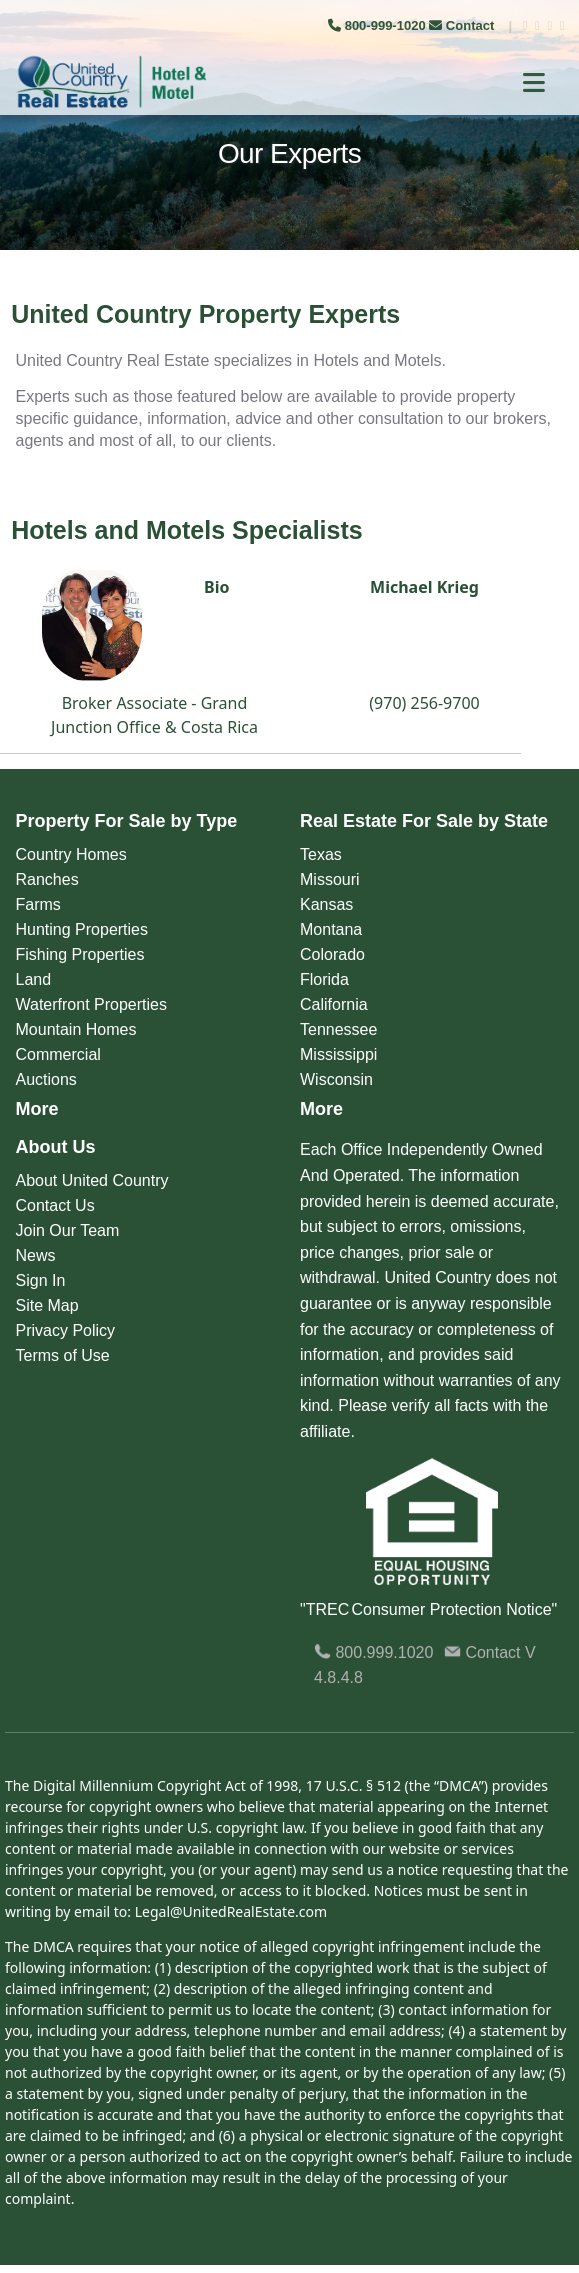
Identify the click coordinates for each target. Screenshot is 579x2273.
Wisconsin (336, 1079)
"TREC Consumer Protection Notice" (428, 1609)
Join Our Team (68, 1230)
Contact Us (55, 1205)
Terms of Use (63, 1355)
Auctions (46, 1079)
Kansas (326, 904)
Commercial (58, 1054)
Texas (321, 854)
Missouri (330, 879)
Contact (463, 25)
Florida (324, 979)
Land (34, 979)
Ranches (47, 879)
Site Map (47, 1305)
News (36, 1255)
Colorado (332, 954)
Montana (331, 929)
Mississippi (338, 1054)
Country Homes (71, 854)
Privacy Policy (66, 1330)
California (334, 1004)
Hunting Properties (82, 929)
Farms (38, 904)
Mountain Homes (76, 1029)
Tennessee (338, 1029)
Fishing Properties (80, 954)
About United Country (92, 1180)
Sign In (41, 1280)
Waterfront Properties (91, 1004)
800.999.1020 (373, 1652)
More (37, 1109)
